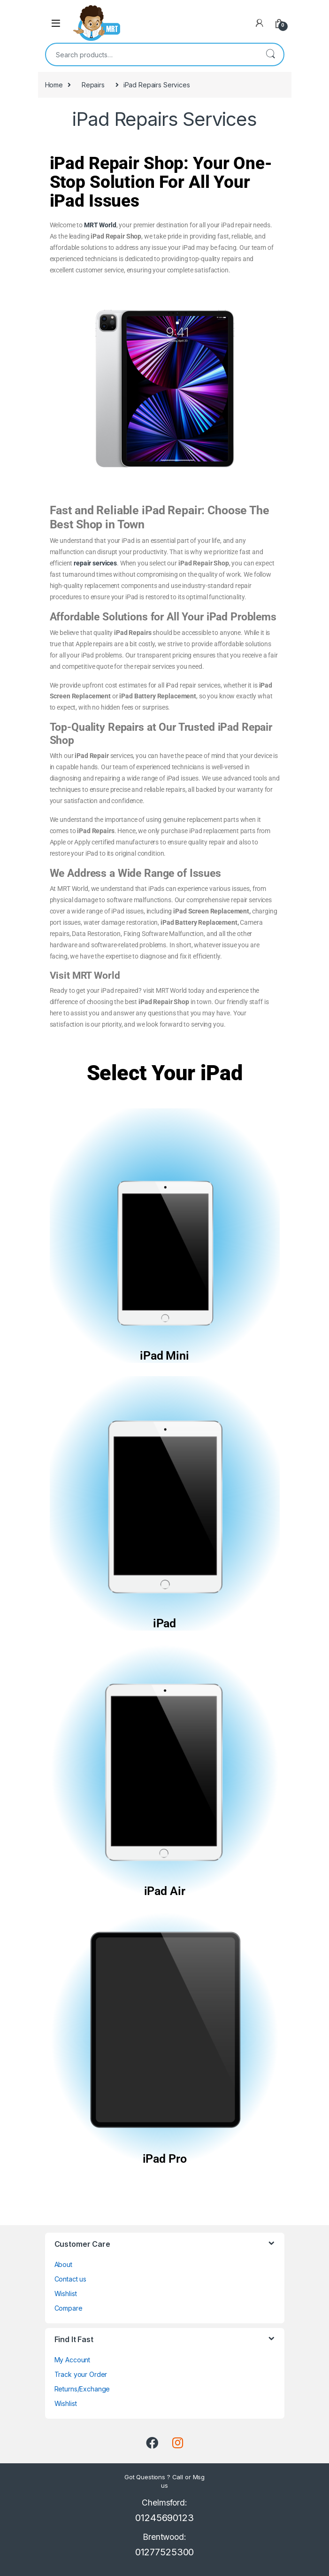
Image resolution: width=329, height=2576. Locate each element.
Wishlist (65, 2294)
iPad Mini (164, 1355)
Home (54, 85)
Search (270, 54)
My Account (72, 2360)
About (63, 2264)
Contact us (70, 2279)
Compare (68, 2308)
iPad (164, 1623)
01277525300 (164, 2552)
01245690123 (164, 2517)
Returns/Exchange (82, 2389)
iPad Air (164, 1891)
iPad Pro (165, 2159)
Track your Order (80, 2374)
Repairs (93, 85)
